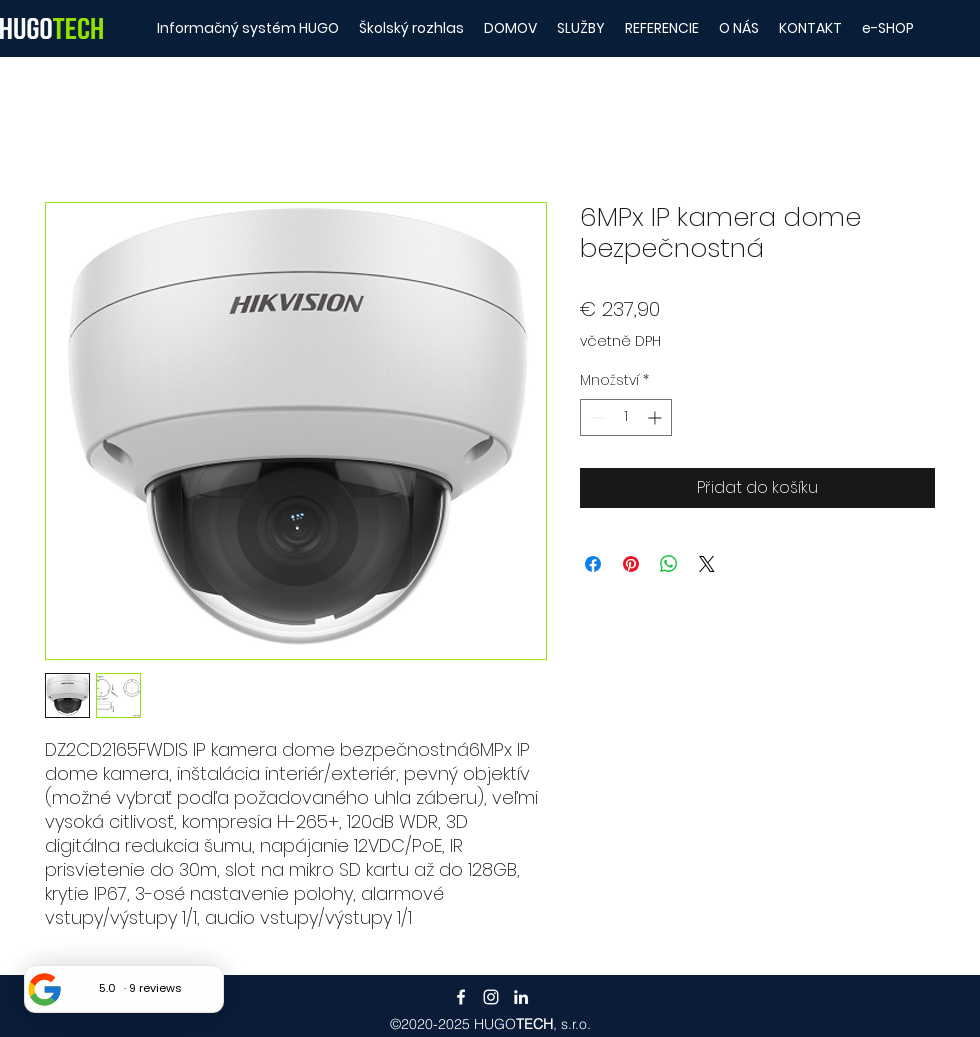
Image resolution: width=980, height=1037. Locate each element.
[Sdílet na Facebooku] (593, 564)
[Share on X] (707, 564)
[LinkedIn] (521, 997)
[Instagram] (491, 997)
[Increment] (656, 417)
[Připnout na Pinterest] (631, 564)
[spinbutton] (626, 417)
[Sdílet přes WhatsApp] (669, 564)
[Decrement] (595, 417)
